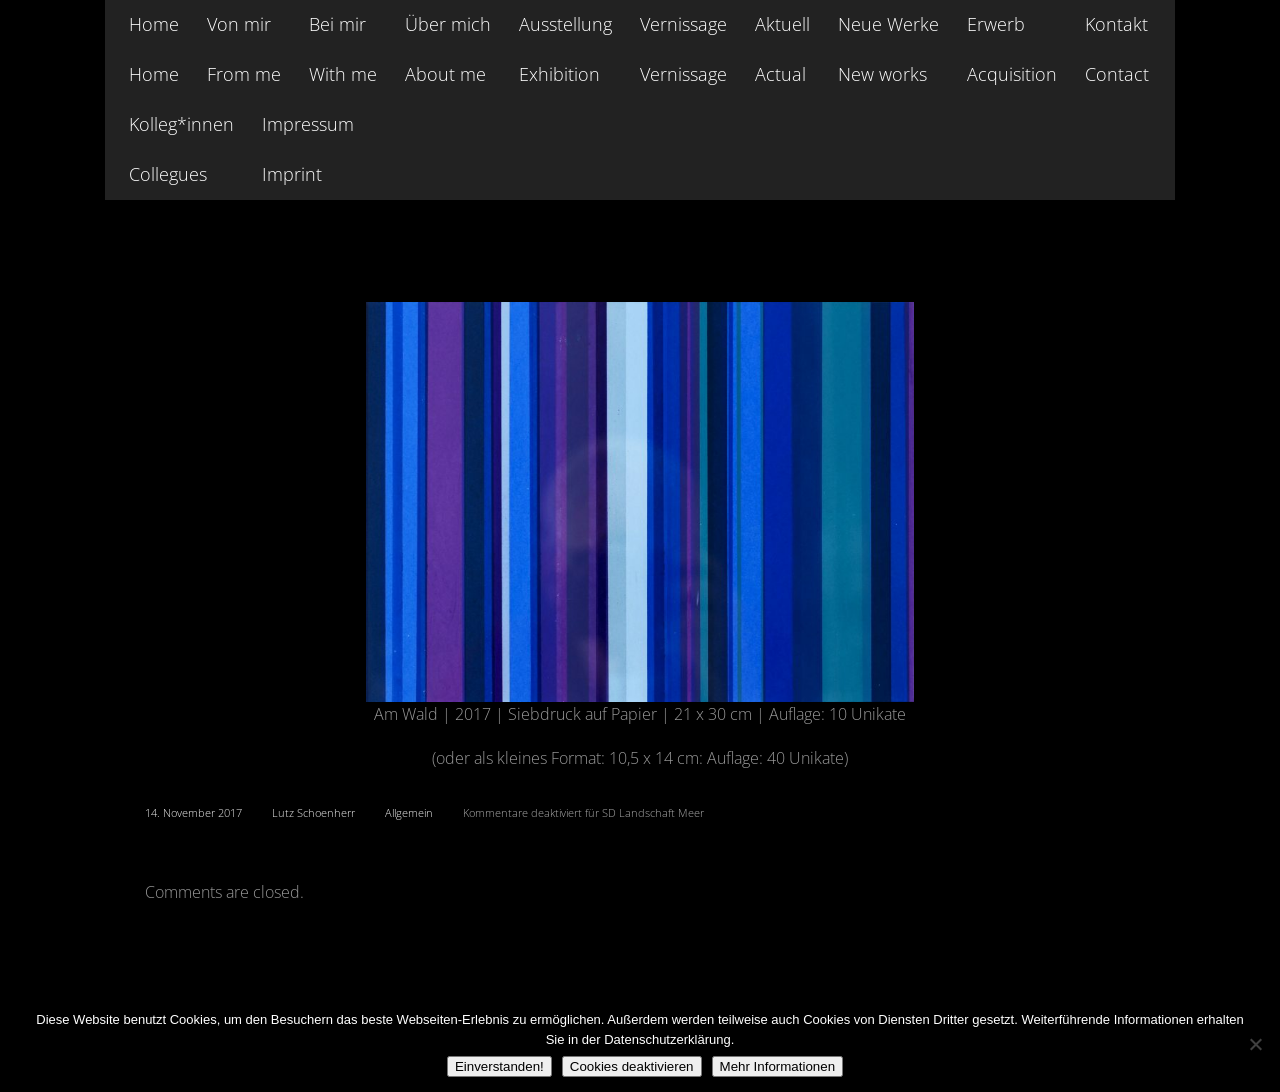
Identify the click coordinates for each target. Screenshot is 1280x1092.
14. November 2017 (193, 812)
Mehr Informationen (778, 1066)
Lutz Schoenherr (313, 812)
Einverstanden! (499, 1066)
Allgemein (409, 812)
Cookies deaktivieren (632, 1066)
